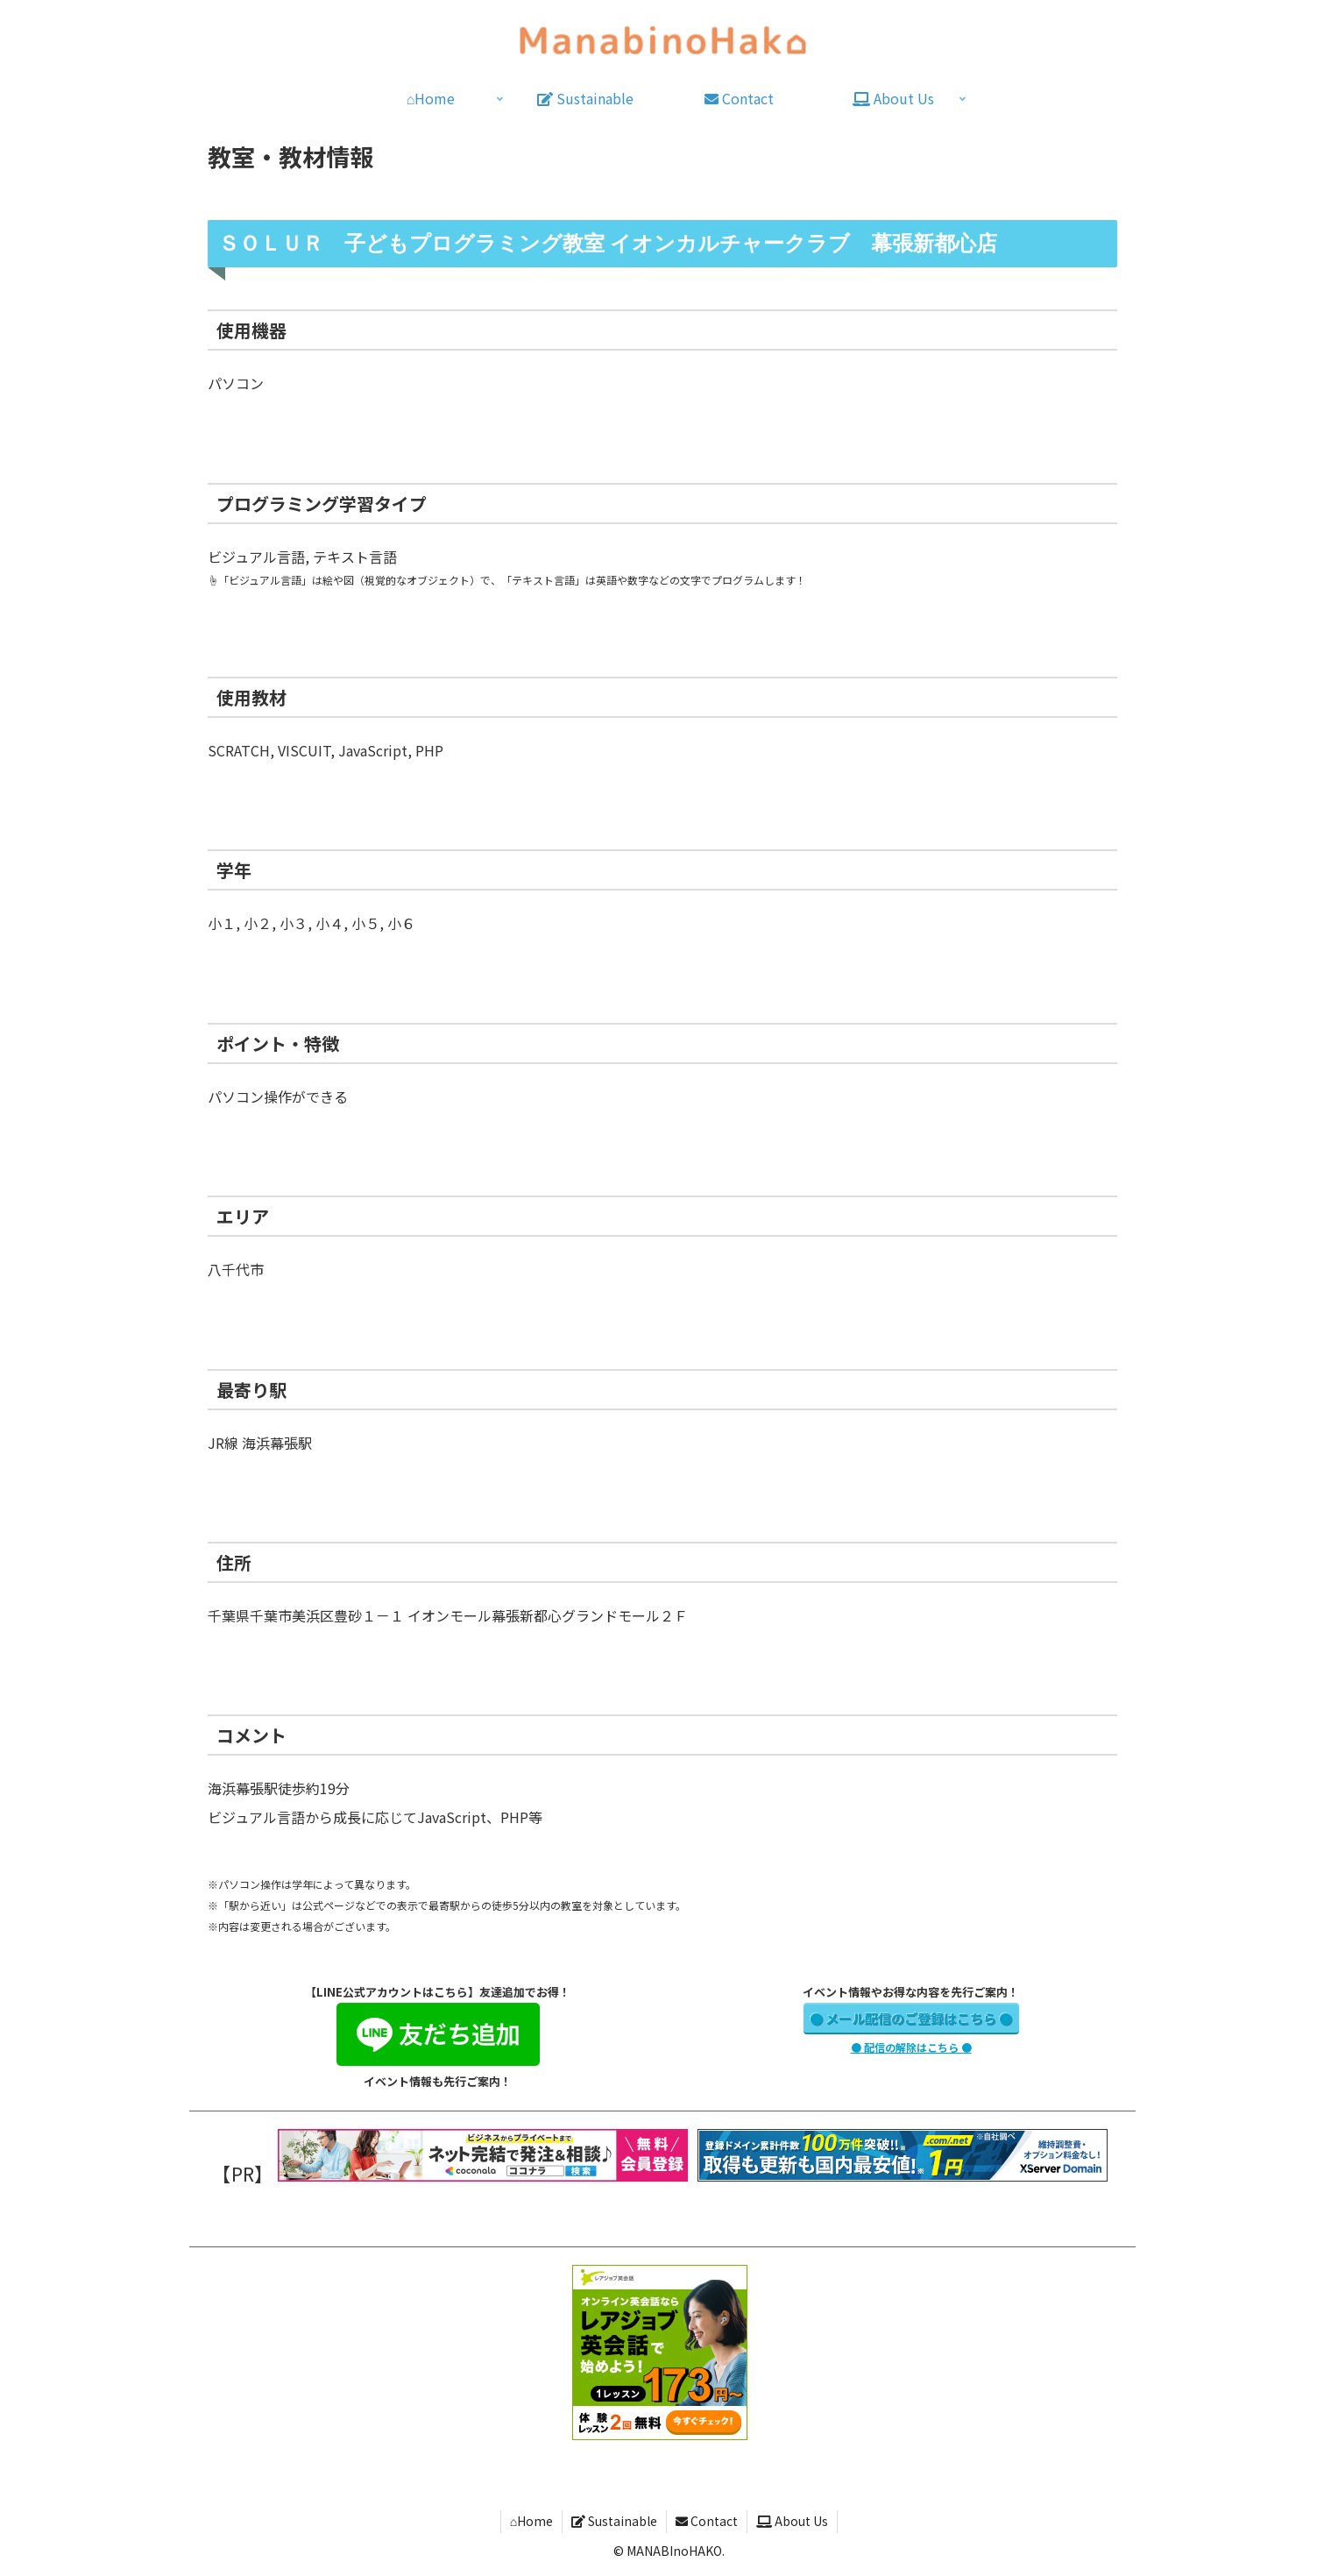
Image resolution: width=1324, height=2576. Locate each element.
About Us (792, 2521)
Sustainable (614, 2521)
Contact (707, 2521)
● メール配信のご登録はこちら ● (911, 2018)
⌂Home (531, 2521)
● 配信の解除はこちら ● (911, 2047)
